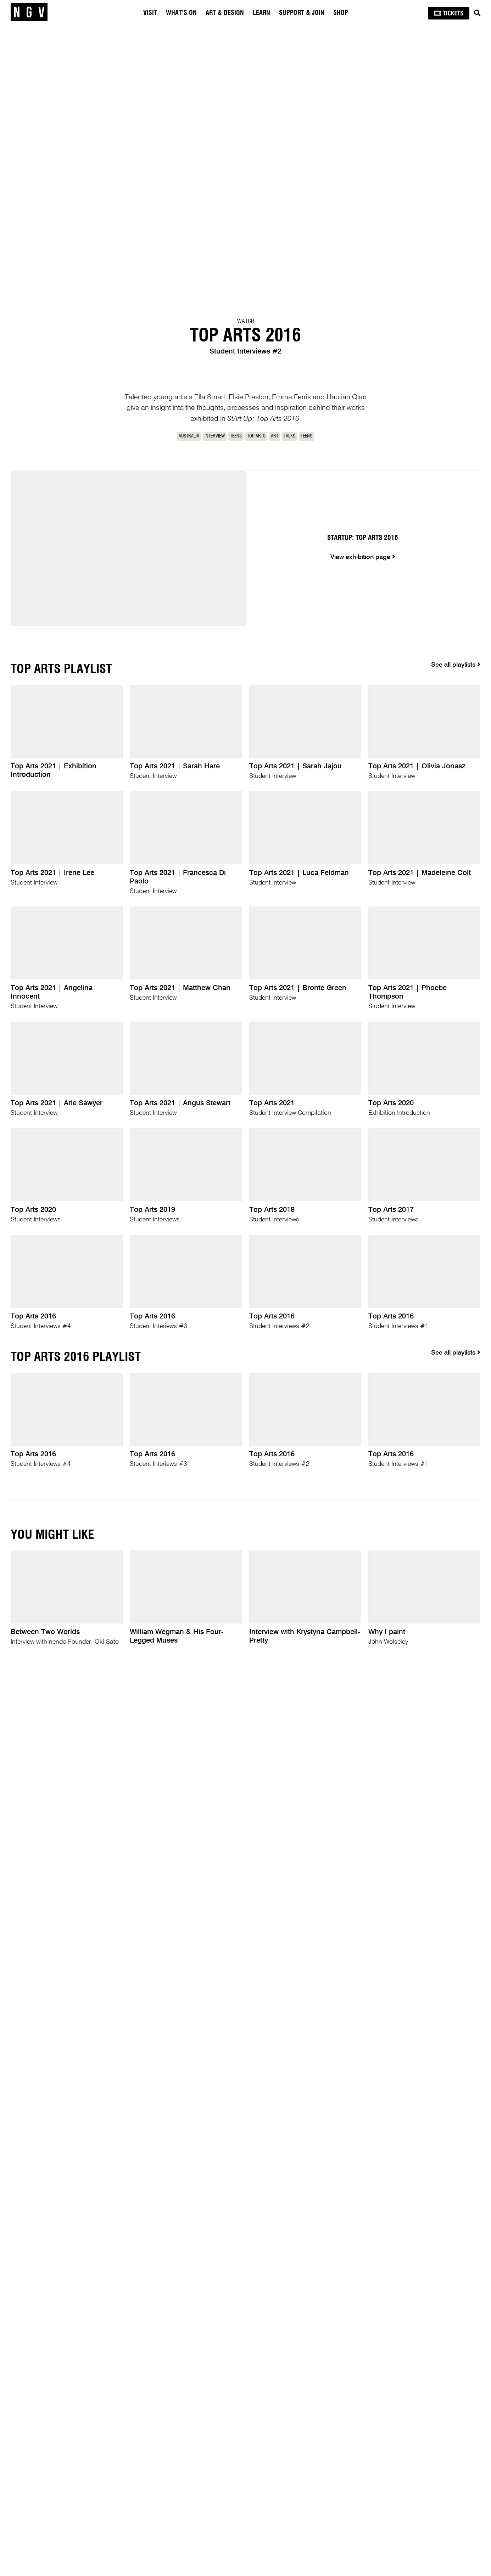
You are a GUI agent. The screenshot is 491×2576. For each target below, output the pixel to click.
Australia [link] (189, 436)
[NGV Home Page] (29, 12)
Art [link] (274, 436)
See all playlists (455, 664)
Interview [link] (215, 436)
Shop (340, 13)
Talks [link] (289, 436)
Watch (245, 321)
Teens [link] (236, 436)
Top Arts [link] (256, 436)
